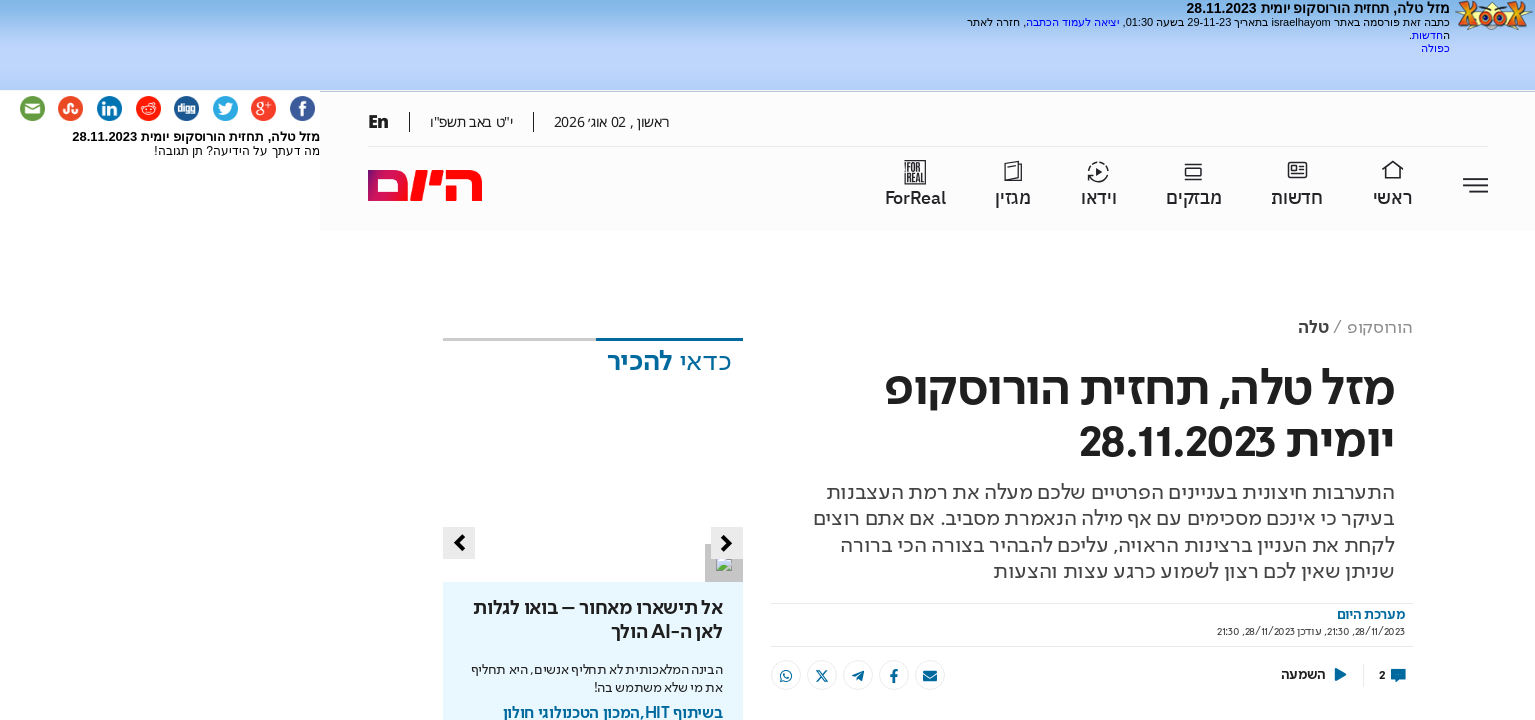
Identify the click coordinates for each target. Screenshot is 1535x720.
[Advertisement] (1216, 62)
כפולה (1435, 48)
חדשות (1427, 35)
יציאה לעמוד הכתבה (1072, 22)
